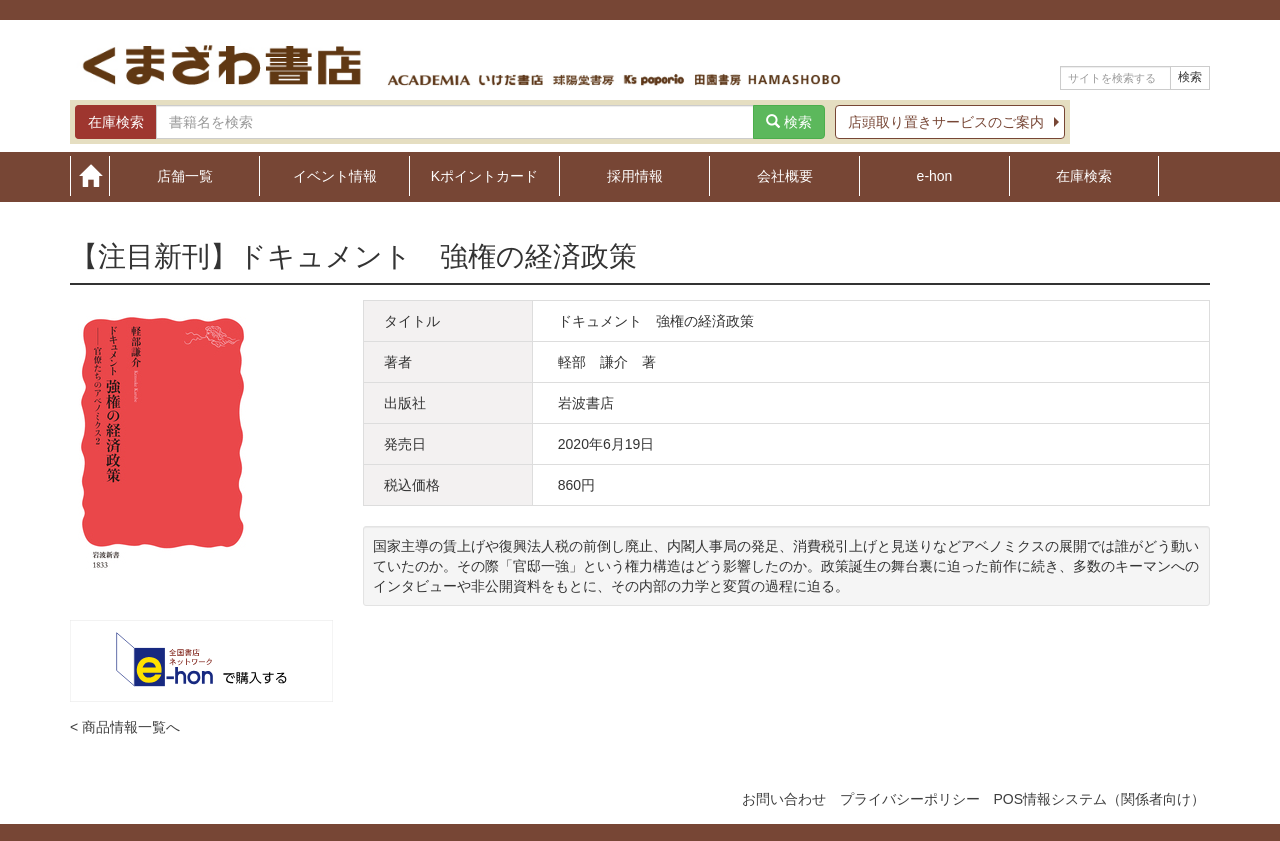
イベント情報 (335, 175)
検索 (1190, 77)
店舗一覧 (185, 175)
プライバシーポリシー (910, 799)
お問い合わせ (784, 799)
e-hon (935, 175)
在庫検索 (1084, 175)
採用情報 (635, 175)
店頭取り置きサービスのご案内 (946, 122)
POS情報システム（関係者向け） (1099, 799)
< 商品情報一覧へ (125, 727)
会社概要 (785, 175)
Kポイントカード (484, 175)
